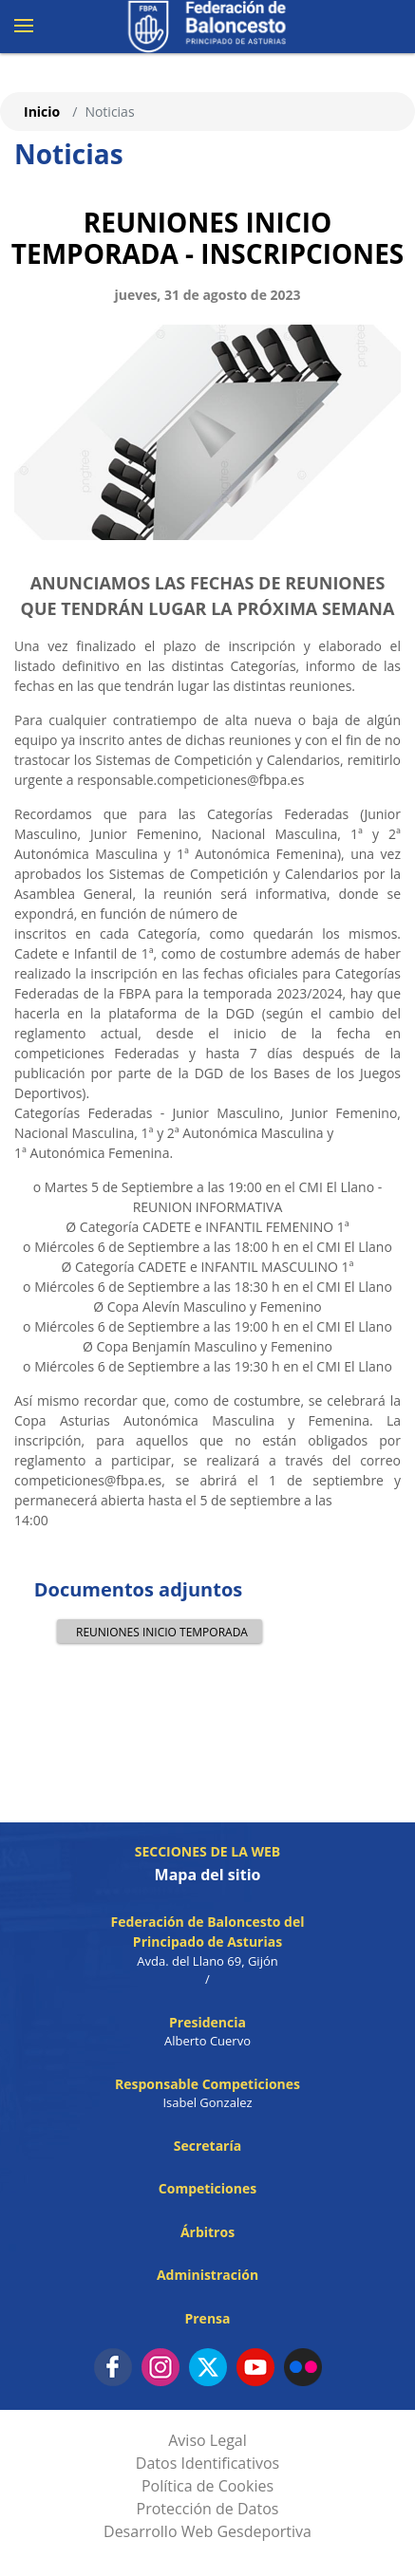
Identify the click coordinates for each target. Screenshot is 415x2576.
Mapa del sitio (208, 1874)
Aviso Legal (207, 2440)
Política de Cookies (207, 2485)
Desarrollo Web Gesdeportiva (207, 2531)
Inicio (42, 112)
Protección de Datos (208, 2508)
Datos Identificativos (207, 2463)
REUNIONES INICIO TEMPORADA (157, 1631)
